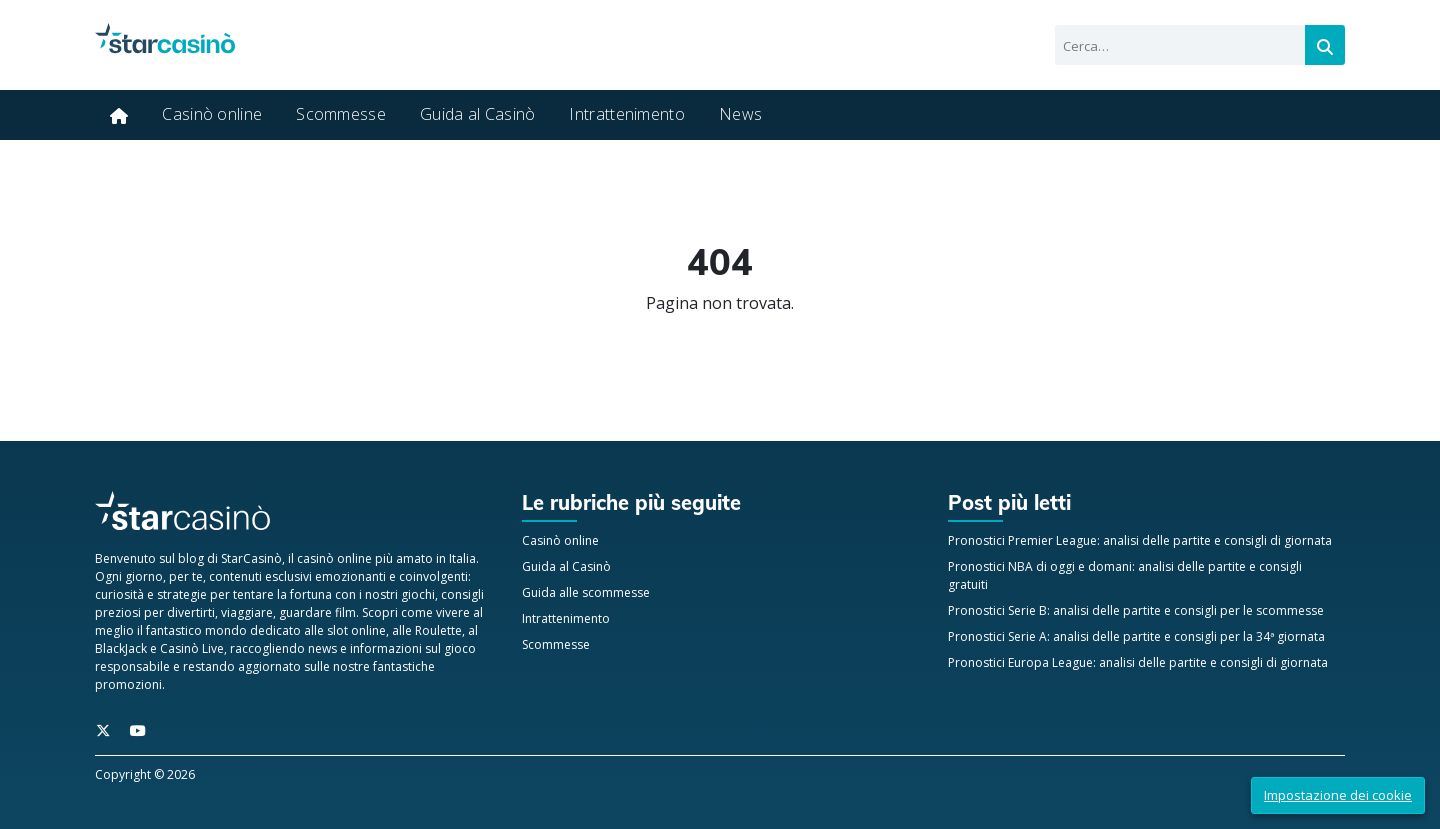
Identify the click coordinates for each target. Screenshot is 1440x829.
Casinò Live (192, 648)
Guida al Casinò (478, 114)
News (740, 114)
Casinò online (212, 114)
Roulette (438, 630)
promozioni (128, 684)
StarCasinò (251, 558)
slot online (356, 630)
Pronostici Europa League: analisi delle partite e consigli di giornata (1138, 662)
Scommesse (341, 114)
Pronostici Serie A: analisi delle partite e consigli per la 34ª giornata (1136, 636)
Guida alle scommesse (586, 592)
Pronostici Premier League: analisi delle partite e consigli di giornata (1140, 540)
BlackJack (121, 648)
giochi (418, 594)
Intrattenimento (627, 114)
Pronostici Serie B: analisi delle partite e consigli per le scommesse (1136, 610)
